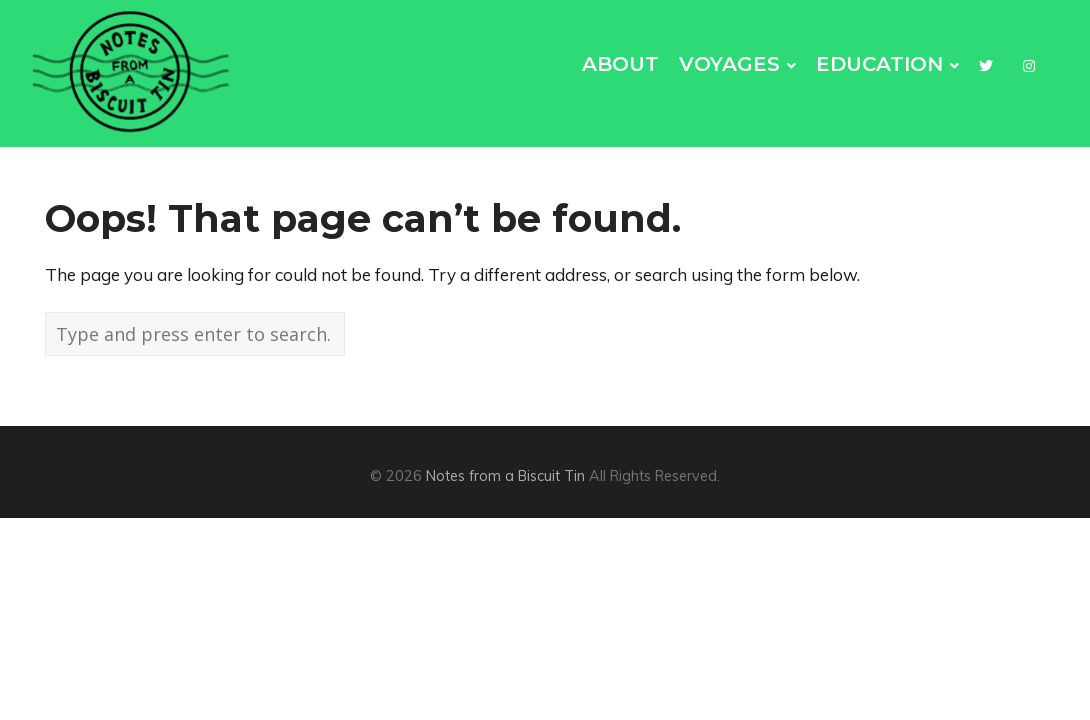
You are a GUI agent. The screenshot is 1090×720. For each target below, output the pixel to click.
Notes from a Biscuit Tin (505, 476)
